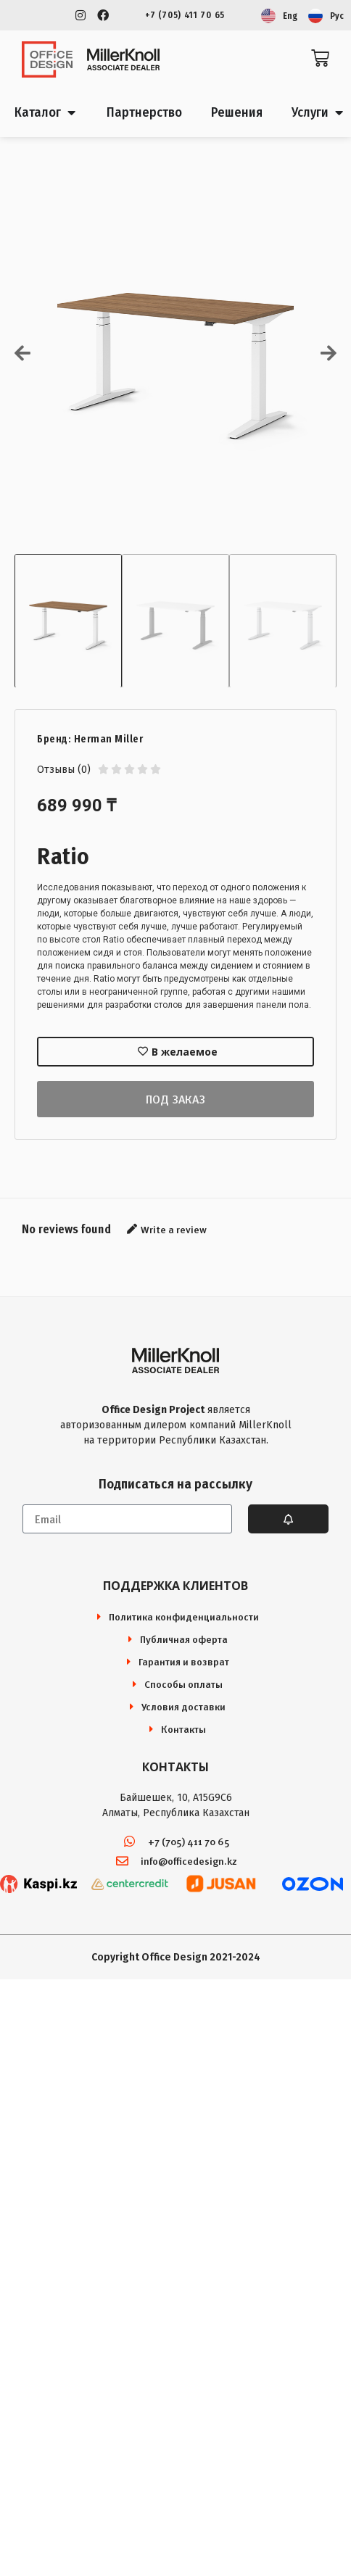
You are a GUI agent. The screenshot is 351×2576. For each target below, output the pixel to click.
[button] (22, 353)
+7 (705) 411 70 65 (185, 15)
